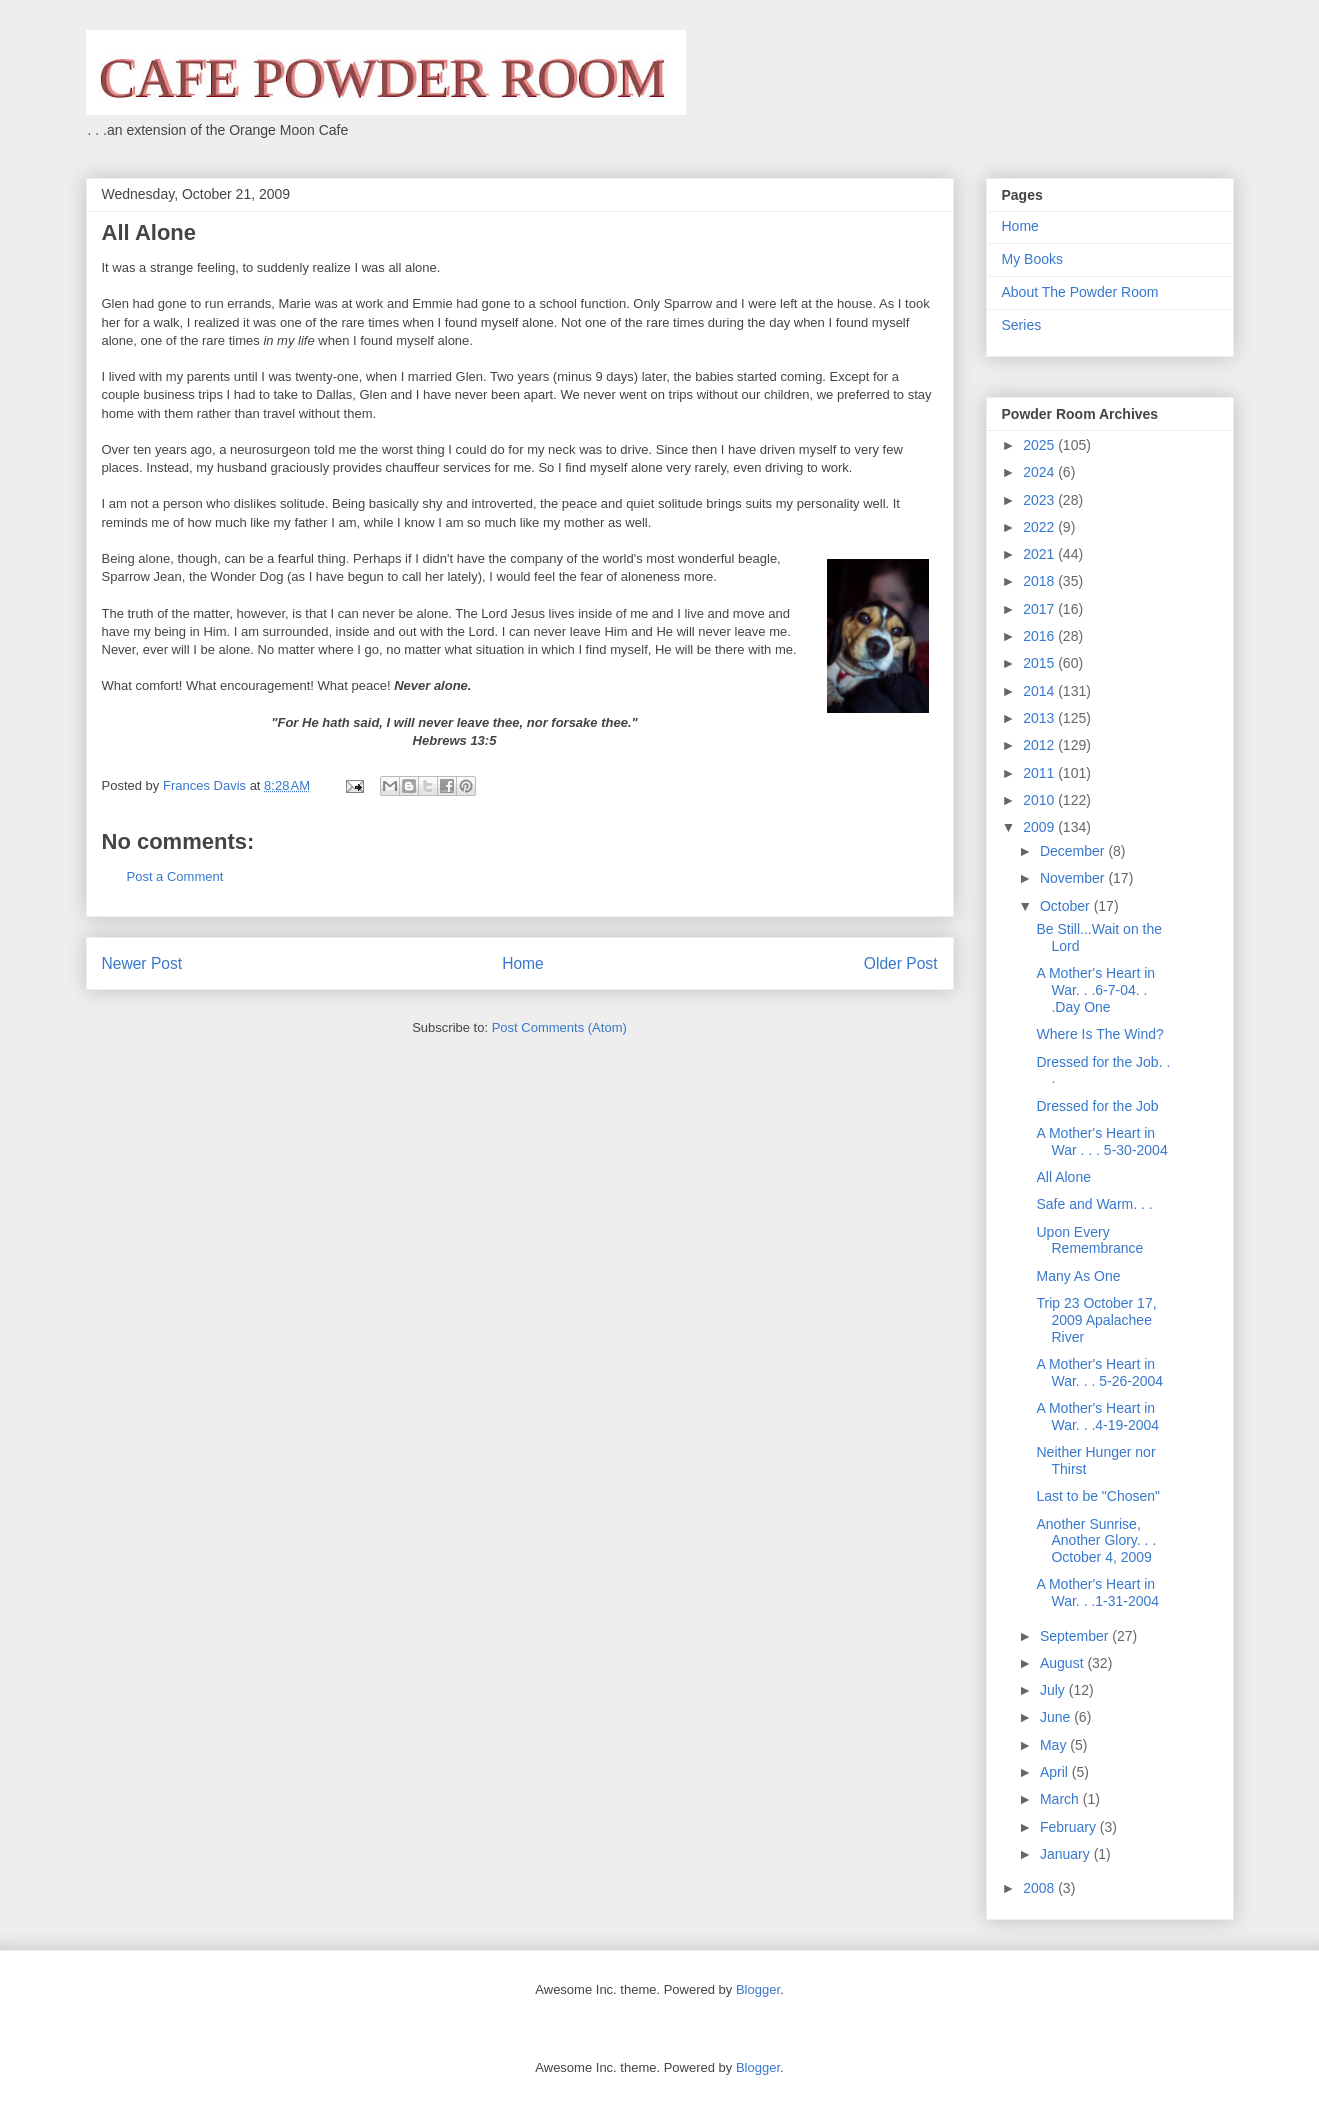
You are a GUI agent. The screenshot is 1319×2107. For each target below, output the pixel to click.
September (1076, 1636)
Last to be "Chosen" (1098, 1496)
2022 (1040, 527)
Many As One (1078, 1276)
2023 (1040, 500)
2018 (1040, 581)
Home (523, 963)
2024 (1040, 472)
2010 (1040, 800)
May (1055, 1745)
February (1070, 1827)
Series (1022, 325)
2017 (1040, 609)
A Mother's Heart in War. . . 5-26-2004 (1099, 1372)
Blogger (758, 1989)
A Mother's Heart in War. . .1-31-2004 (1097, 1592)
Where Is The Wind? (1099, 1034)
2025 (1040, 445)
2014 (1040, 691)
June (1057, 1717)
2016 (1040, 636)
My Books (1032, 259)
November (1074, 878)
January (1067, 1854)
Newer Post (142, 963)
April (1056, 1772)
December (1074, 851)
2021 (1040, 554)
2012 (1040, 745)
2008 (1040, 1888)
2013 (1040, 718)
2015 (1040, 663)
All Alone (1063, 1177)
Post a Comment (175, 876)
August (1063, 1663)
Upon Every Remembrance (1089, 1240)
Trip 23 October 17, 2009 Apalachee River (1096, 1320)
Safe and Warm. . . (1094, 1204)
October (1067, 906)
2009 (1040, 827)
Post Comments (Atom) (559, 1027)
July (1054, 1690)
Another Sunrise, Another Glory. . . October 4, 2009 (1096, 1541)
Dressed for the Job (1097, 1106)
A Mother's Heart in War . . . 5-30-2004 (1101, 1141)
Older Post (901, 963)
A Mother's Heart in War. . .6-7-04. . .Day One (1095, 990)
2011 (1040, 773)
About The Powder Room (1080, 292)
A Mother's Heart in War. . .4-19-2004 (1097, 1416)
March (1061, 1799)
